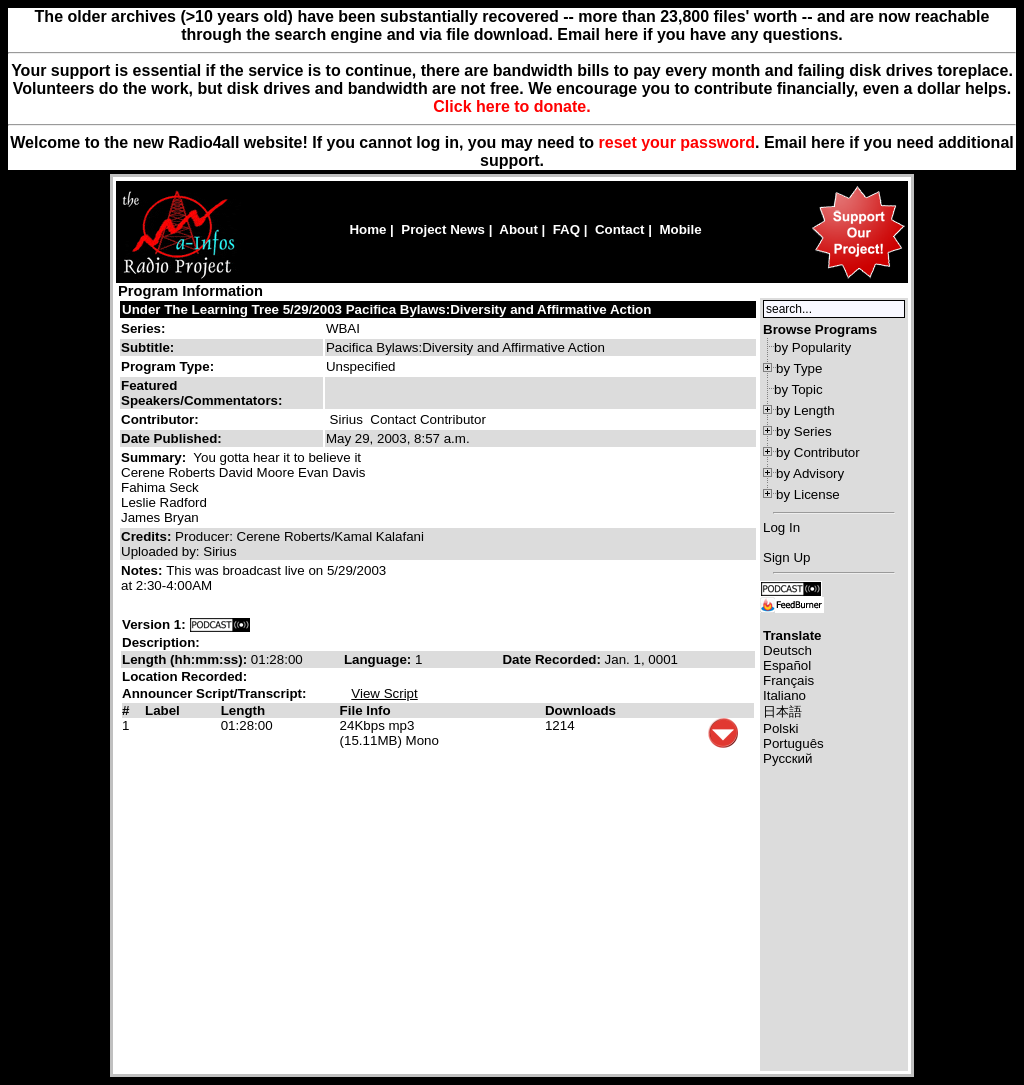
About (518, 229)
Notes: (143, 570)
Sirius (346, 419)
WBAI (343, 328)
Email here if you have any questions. (699, 34)
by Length (805, 410)
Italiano (784, 695)
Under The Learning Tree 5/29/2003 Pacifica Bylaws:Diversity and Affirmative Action (386, 309)
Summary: (155, 457)
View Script (384, 693)
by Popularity (812, 347)
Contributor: (160, 419)
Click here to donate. (511, 106)
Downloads (580, 710)
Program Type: (167, 366)
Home (367, 229)
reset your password (677, 142)
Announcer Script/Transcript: (214, 693)
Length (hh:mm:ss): (186, 659)
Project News (443, 229)
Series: (143, 328)
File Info (365, 710)
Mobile (680, 229)
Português (793, 743)
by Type (799, 368)
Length (243, 710)
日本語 (782, 711)
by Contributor (818, 452)
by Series (804, 431)
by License (808, 494)
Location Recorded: (184, 676)
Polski (781, 728)
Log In (781, 527)
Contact (620, 229)
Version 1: (154, 624)
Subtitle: (147, 347)
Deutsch (787, 650)
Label (162, 710)
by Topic (798, 389)
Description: (161, 642)
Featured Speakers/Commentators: (201, 393)
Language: (379, 659)
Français (788, 680)
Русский (787, 758)
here (828, 142)
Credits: (148, 536)
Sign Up (786, 557)
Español (787, 665)
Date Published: (171, 438)
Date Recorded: (553, 659)
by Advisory (810, 473)
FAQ (566, 229)
